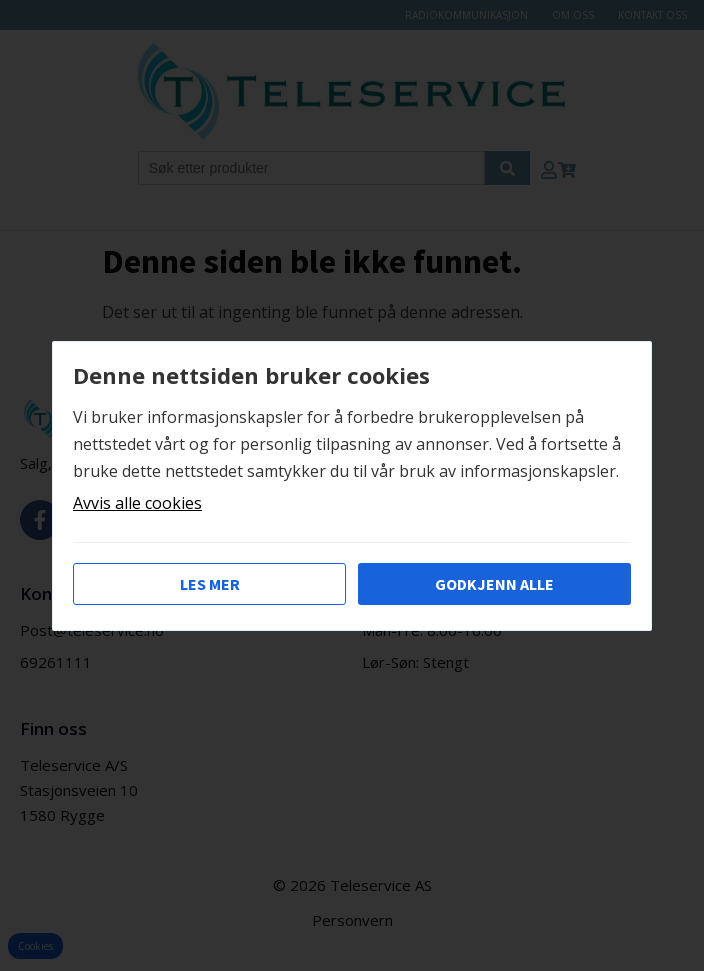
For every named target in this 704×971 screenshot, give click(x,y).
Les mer (210, 584)
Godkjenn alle (494, 584)
